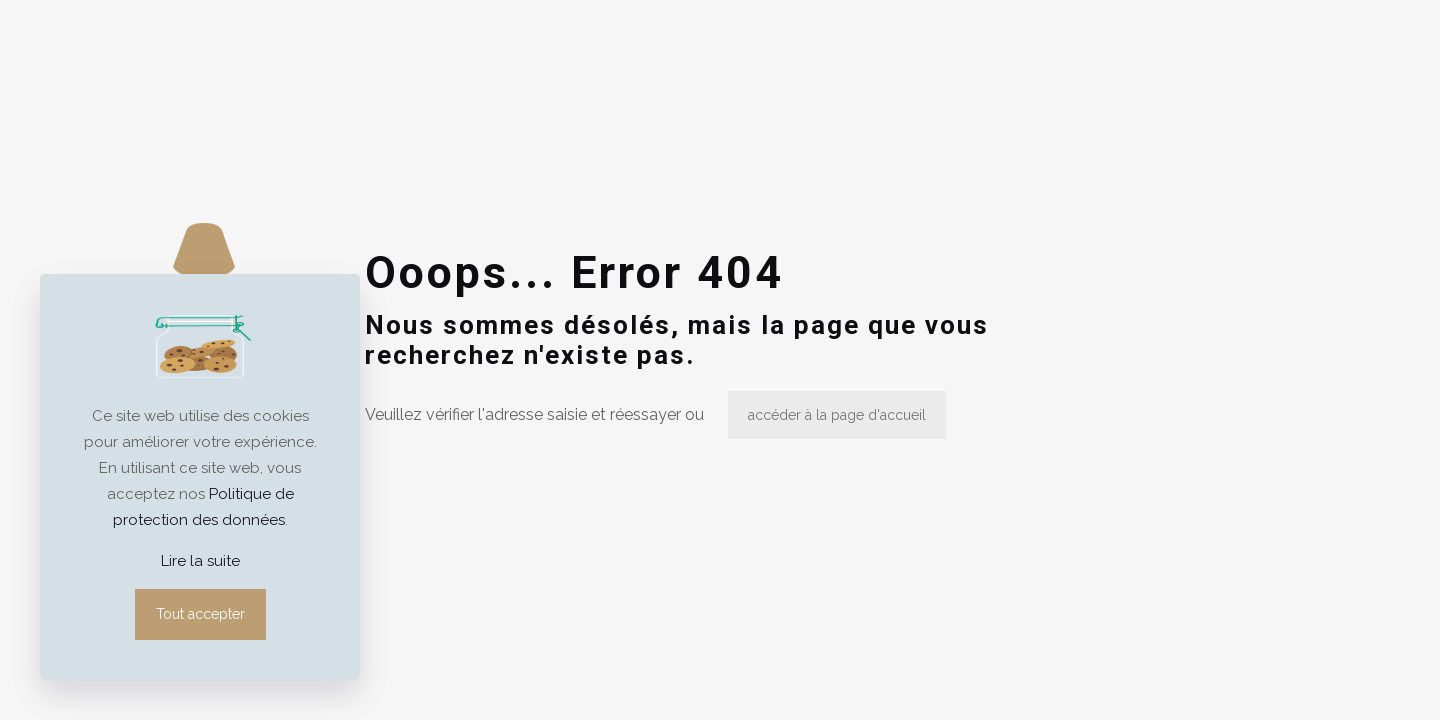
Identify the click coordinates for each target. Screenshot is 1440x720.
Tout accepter (200, 614)
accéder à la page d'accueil (837, 415)
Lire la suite (200, 561)
